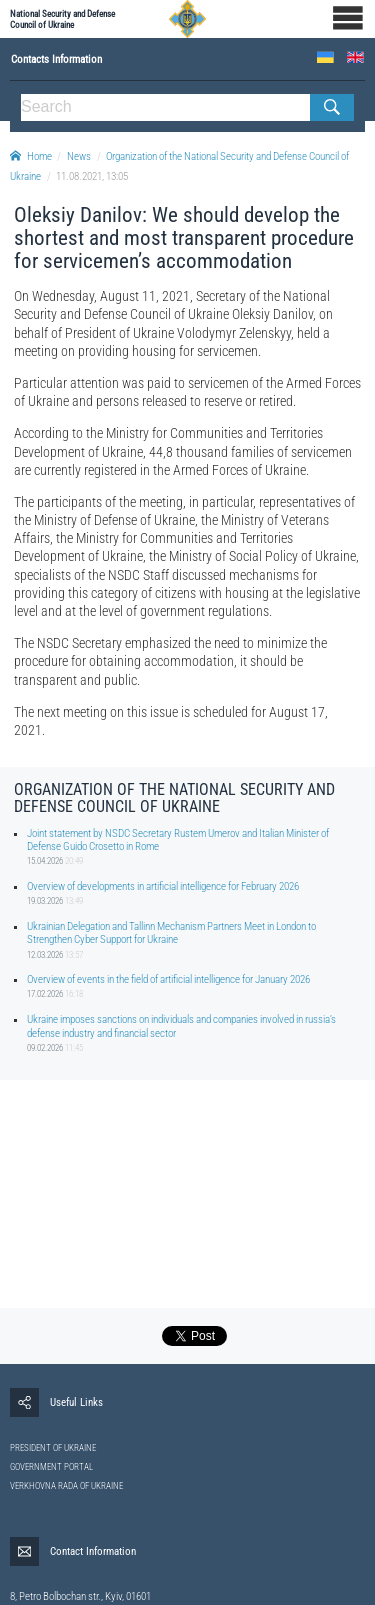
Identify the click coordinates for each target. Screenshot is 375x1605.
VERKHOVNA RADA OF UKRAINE (66, 1486)
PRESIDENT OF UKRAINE (53, 1448)
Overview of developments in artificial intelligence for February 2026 (163, 886)
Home (31, 156)
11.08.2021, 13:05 (92, 176)
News (79, 156)
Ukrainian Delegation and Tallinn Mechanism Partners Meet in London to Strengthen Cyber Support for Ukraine (171, 933)
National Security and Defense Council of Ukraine (62, 19)
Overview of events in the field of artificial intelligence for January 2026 (168, 979)
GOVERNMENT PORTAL (51, 1467)
